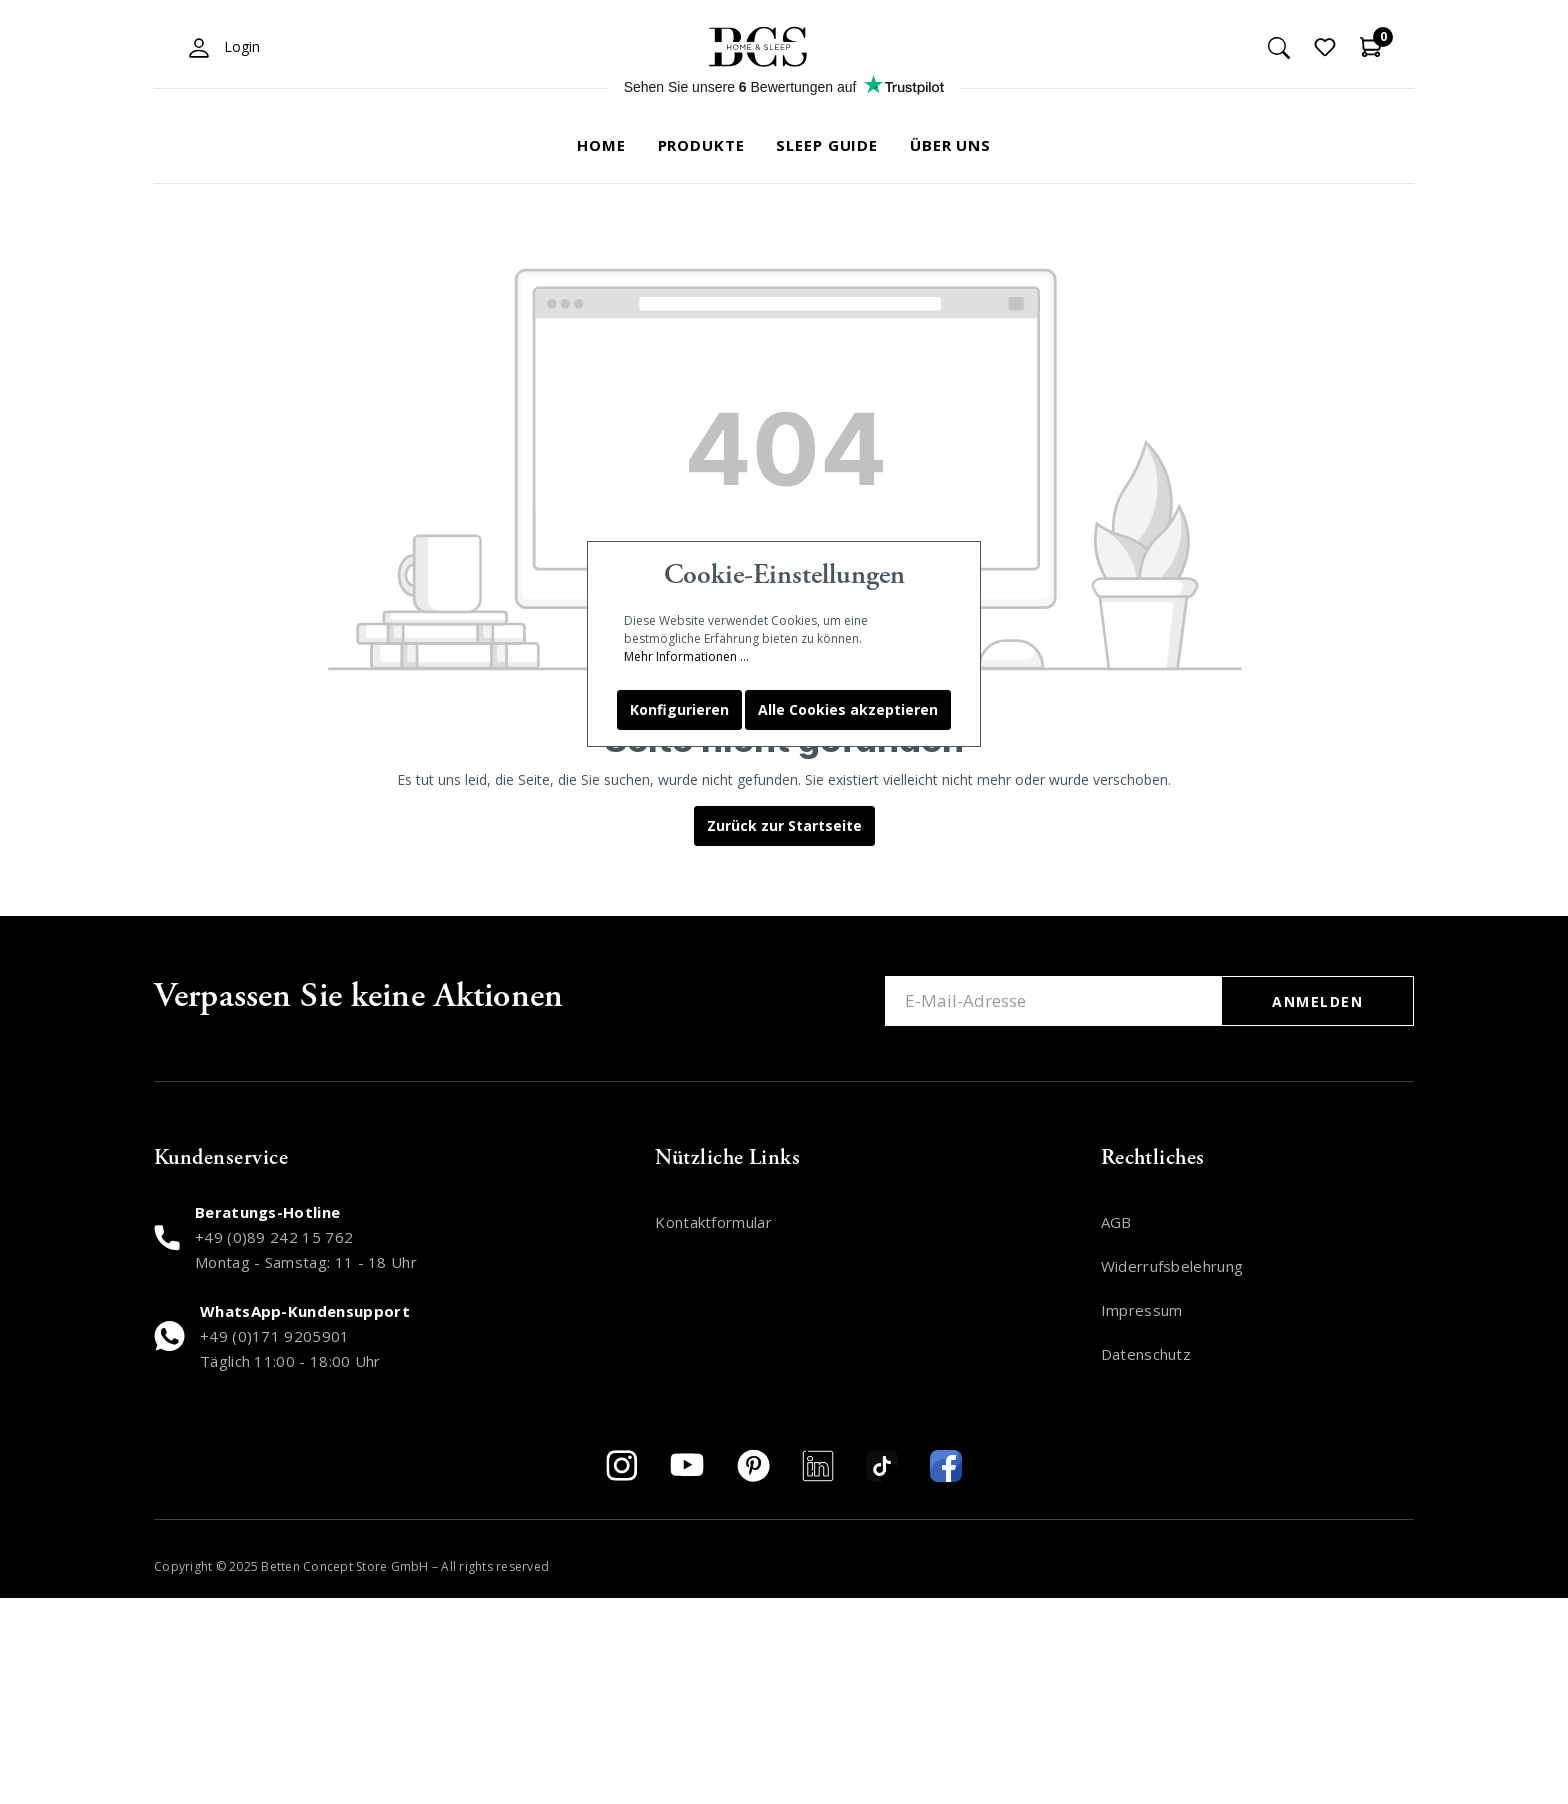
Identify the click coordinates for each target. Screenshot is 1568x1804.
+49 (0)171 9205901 (275, 1336)
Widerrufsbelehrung (1172, 1266)
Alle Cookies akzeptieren (848, 709)
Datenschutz (1146, 1354)
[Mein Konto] (199, 47)
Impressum (1142, 1310)
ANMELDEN (1317, 1001)
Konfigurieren (679, 709)
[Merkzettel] (1325, 47)
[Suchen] (1279, 47)
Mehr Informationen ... (686, 656)
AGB (1116, 1222)
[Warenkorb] (1371, 47)
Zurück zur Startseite (784, 825)
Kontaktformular (713, 1222)
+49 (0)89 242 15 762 (274, 1237)
